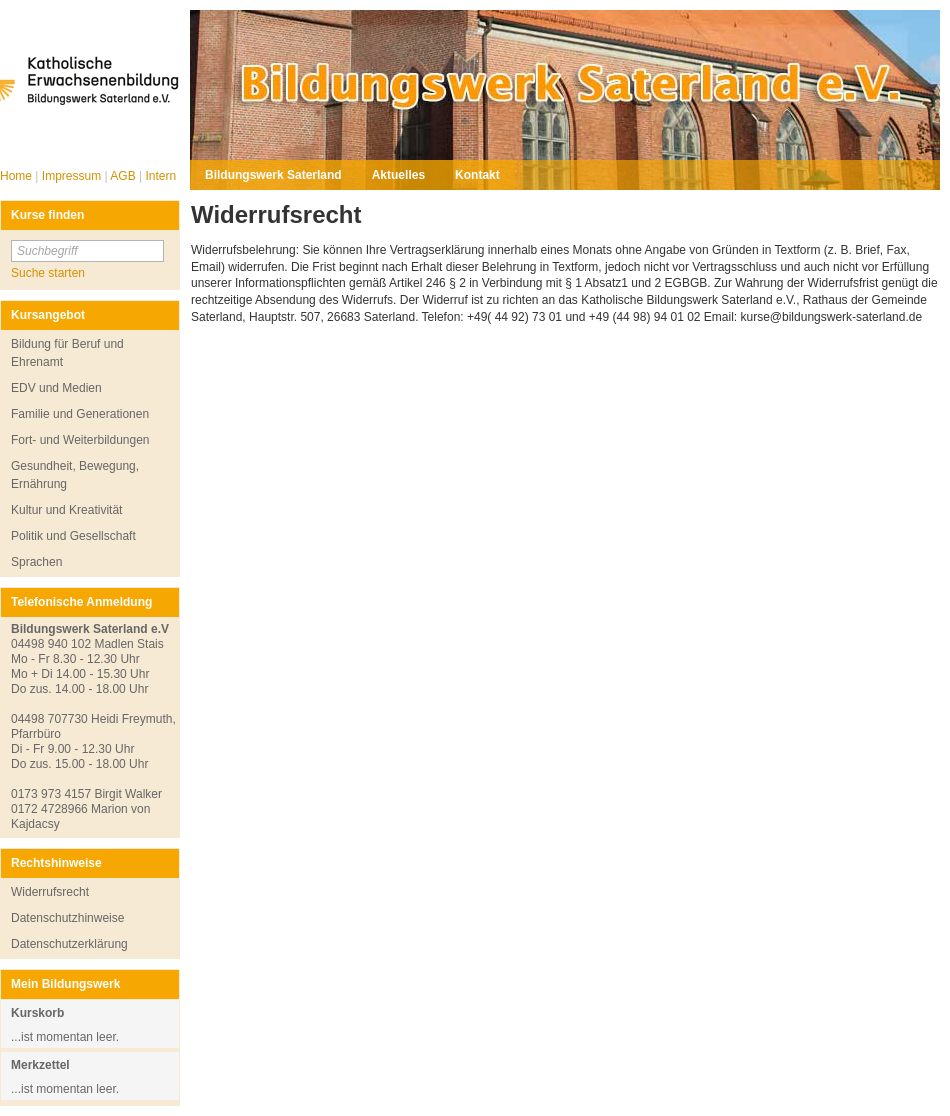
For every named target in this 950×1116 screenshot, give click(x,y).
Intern (160, 176)
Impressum (73, 176)
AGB (124, 176)
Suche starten (48, 273)
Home (17, 176)
